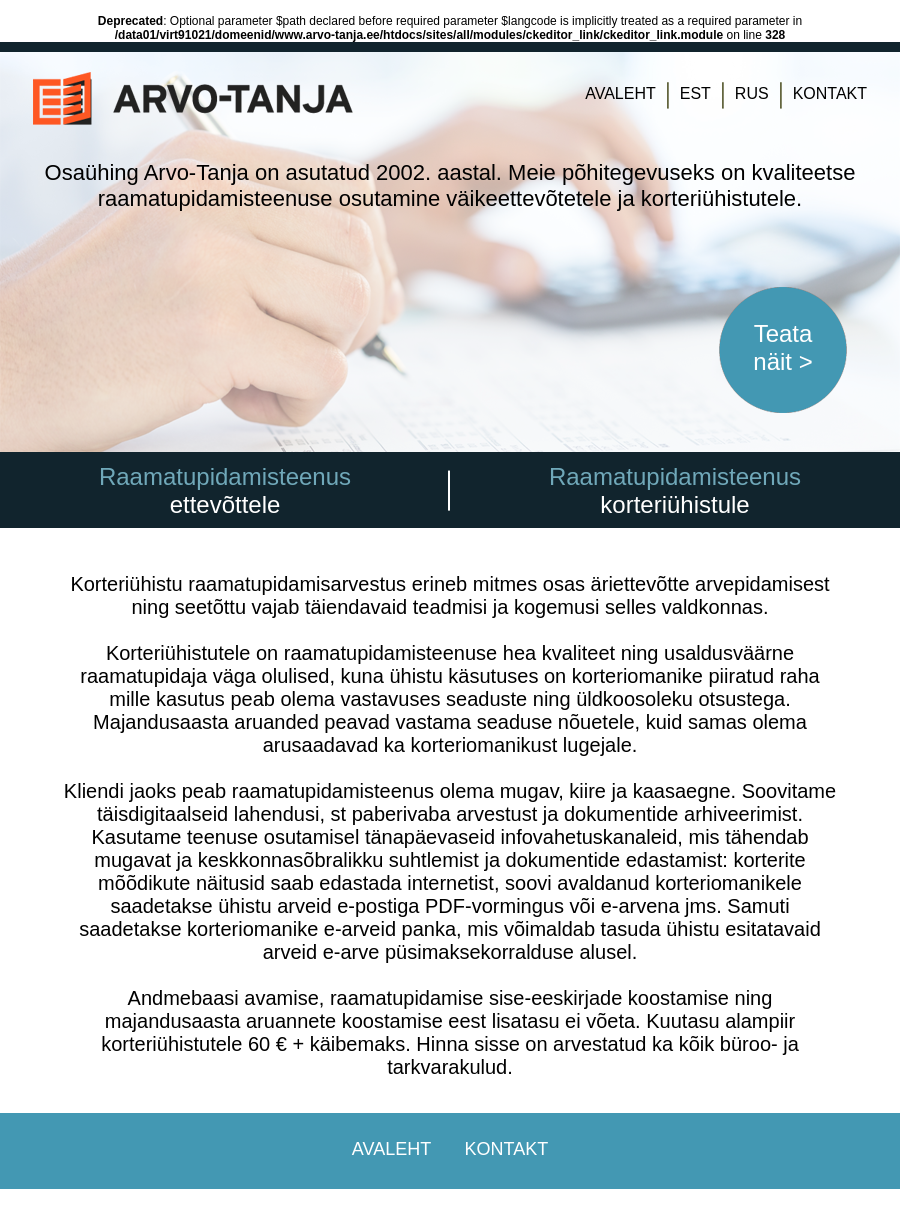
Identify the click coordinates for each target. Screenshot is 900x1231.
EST (695, 93)
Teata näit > (782, 347)
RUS (752, 93)
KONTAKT (830, 93)
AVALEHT (620, 93)
